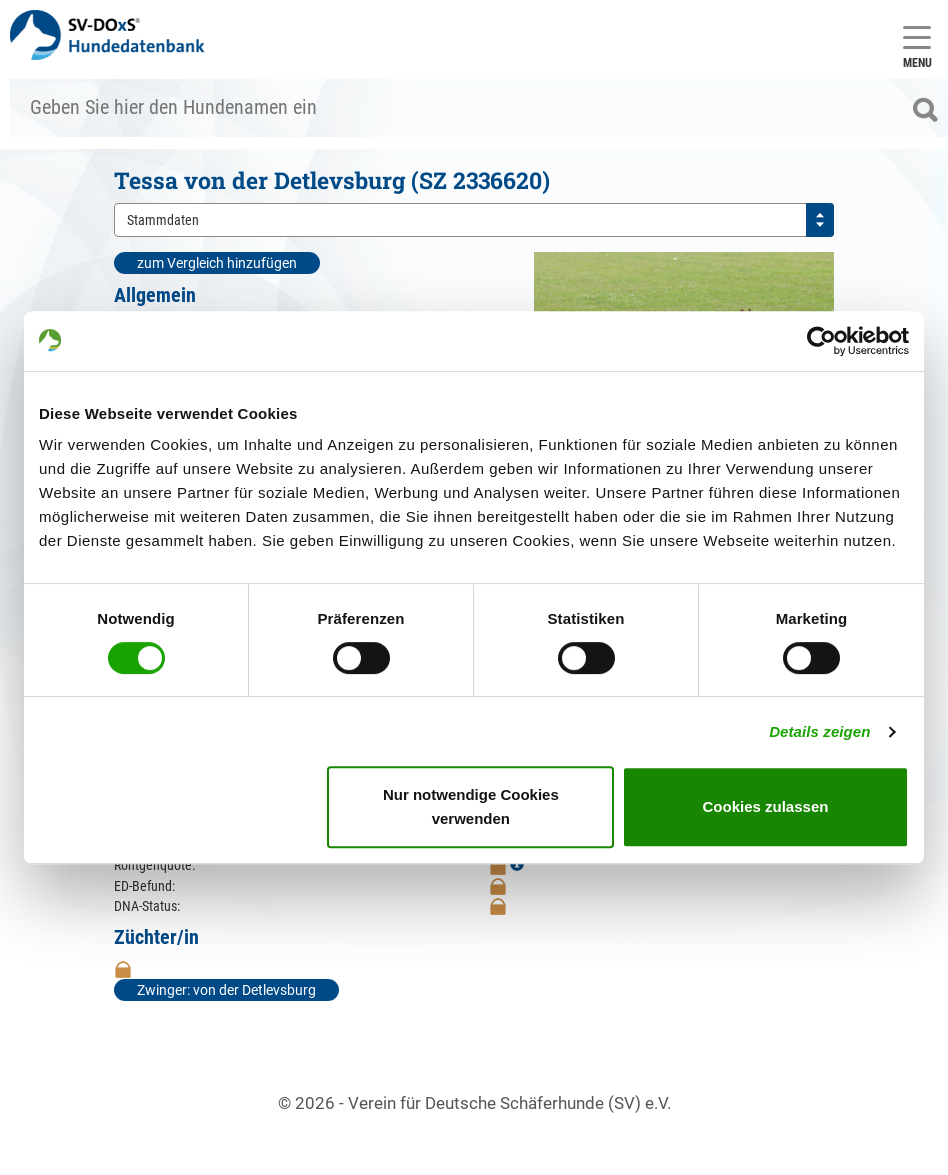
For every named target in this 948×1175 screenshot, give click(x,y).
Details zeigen (819, 731)
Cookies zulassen (766, 806)
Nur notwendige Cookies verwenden (471, 806)
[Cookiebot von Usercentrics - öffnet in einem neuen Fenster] (821, 341)
